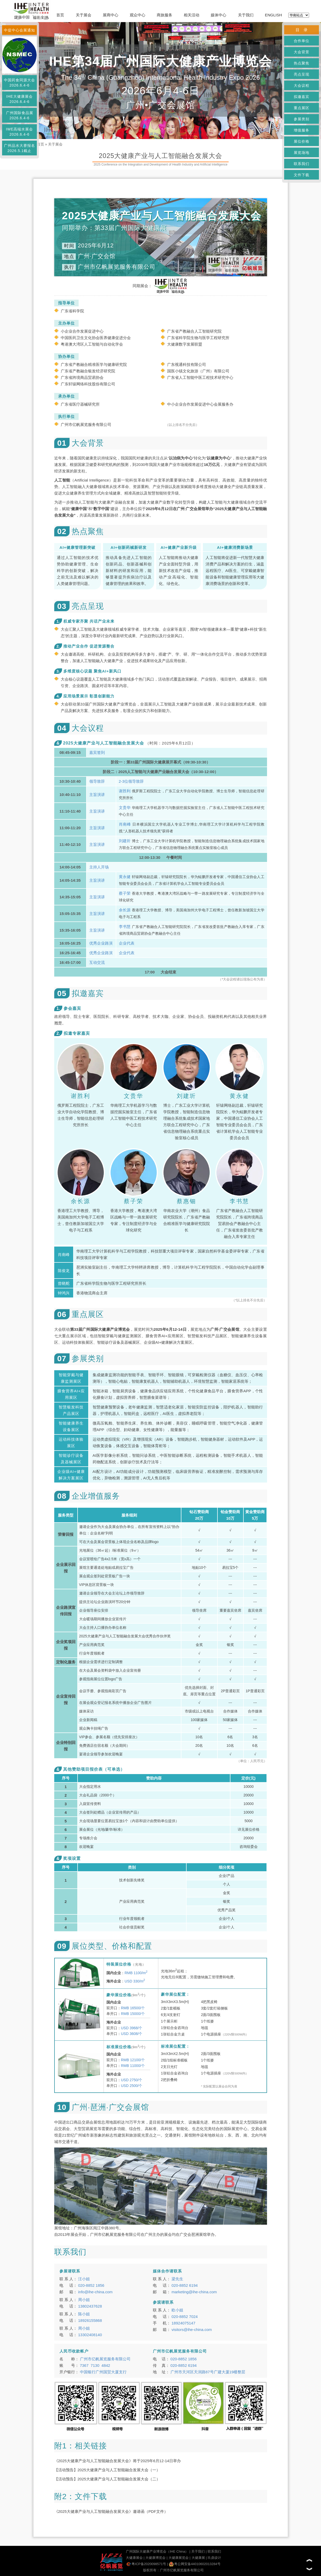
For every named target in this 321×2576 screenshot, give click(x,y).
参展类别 (301, 119)
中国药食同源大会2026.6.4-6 (19, 82)
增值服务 (301, 130)
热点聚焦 (301, 63)
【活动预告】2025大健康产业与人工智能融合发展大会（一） (107, 2470)
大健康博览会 (155, 2558)
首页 (60, 15)
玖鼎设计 (214, 2558)
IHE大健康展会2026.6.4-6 (19, 99)
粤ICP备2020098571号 (146, 2564)
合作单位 (301, 41)
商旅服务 (164, 15)
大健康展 (198, 2558)
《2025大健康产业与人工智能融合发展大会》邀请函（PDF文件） (111, 2511)
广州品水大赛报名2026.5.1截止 (19, 148)
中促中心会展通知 (19, 30)
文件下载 (301, 175)
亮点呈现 (301, 74)
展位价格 (301, 141)
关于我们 (246, 15)
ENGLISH (273, 15)
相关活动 (191, 15)
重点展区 (301, 108)
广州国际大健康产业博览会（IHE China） (157, 2551)
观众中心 (137, 15)
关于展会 (83, 15)
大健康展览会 (178, 2558)
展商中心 (110, 15)
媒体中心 (218, 15)
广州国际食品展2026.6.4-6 (19, 115)
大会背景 (301, 52)
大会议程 (301, 85)
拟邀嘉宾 (301, 97)
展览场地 (301, 152)
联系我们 (301, 164)
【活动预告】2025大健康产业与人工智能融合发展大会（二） (107, 2479)
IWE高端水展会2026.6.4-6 (19, 131)
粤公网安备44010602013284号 (195, 2564)
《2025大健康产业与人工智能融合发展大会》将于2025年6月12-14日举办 (117, 2461)
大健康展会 (134, 2558)
